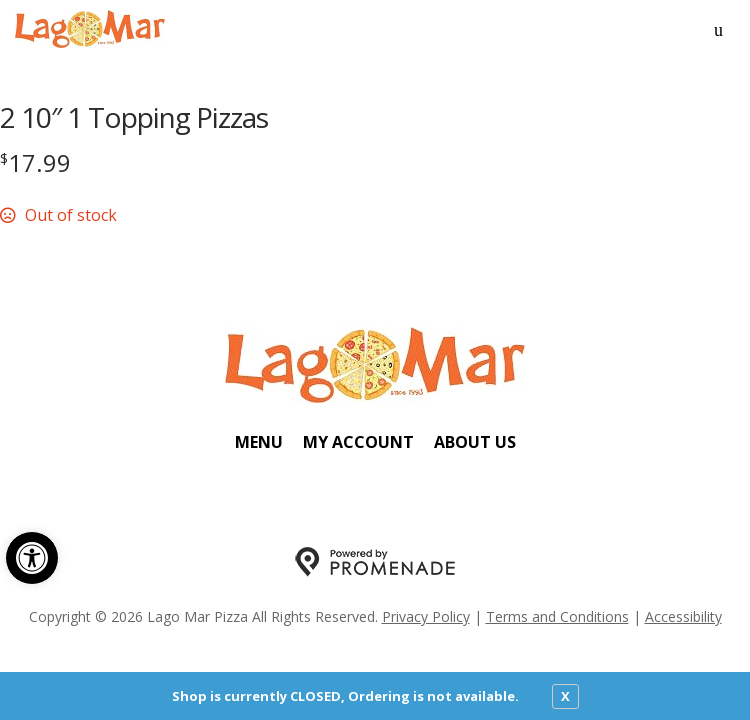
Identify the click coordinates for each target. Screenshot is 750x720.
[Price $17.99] (35, 162)
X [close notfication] (565, 696)
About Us (475, 442)
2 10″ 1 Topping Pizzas (134, 117)
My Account (358, 442)
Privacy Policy (426, 616)
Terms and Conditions (557, 616)
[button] (32, 558)
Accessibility (683, 616)
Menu (259, 442)
